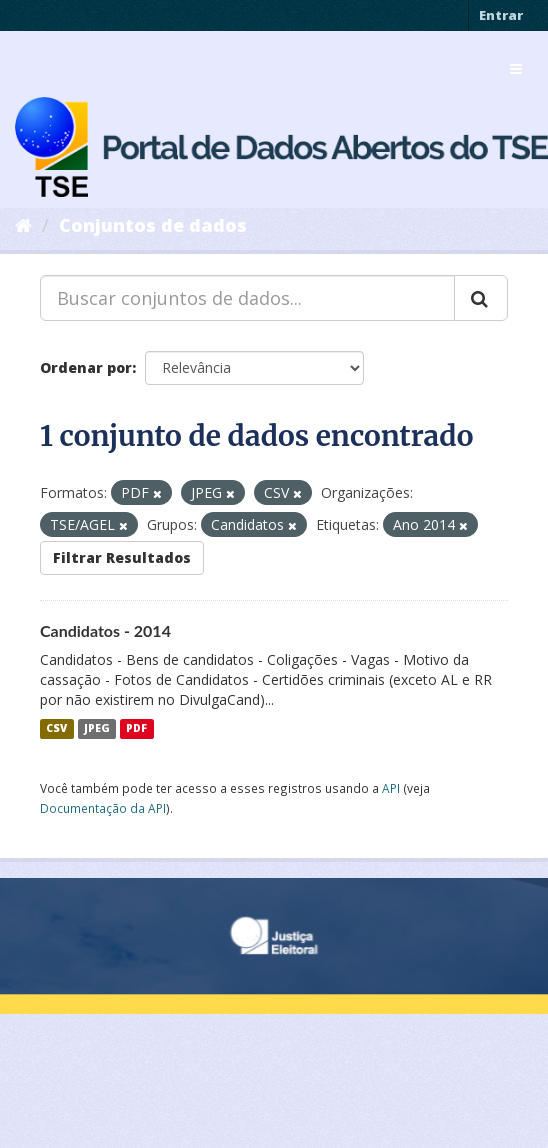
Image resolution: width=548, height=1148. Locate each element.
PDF (136, 729)
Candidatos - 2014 (105, 630)
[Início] (23, 225)
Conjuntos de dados (153, 225)
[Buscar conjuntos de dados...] (247, 298)
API (391, 788)
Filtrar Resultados (122, 557)
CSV (56, 729)
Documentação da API (103, 808)
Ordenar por (86, 367)
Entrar (501, 15)
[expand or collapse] (516, 69)
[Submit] (481, 298)
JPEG (97, 729)
